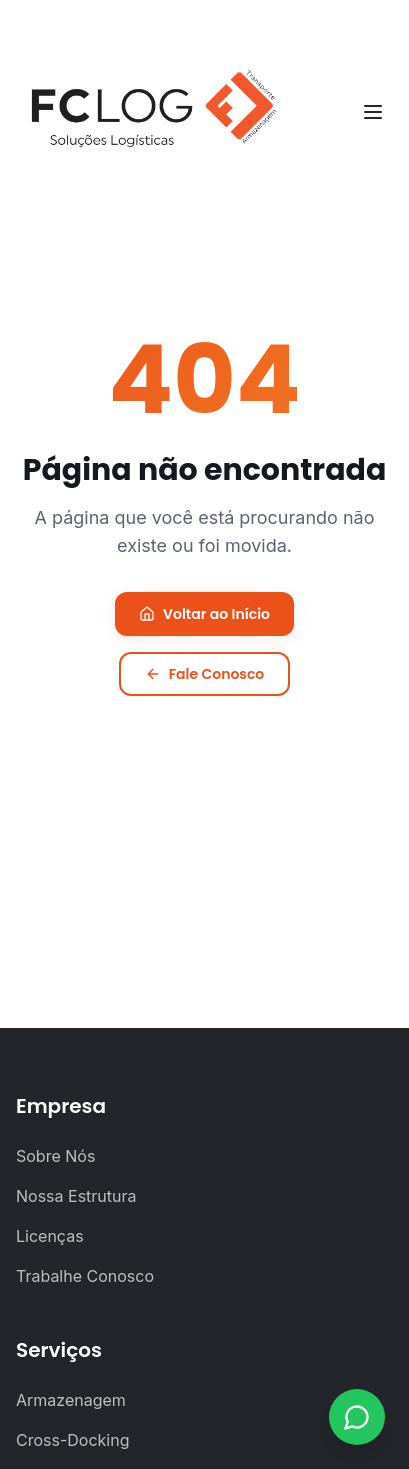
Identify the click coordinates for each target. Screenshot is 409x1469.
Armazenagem (71, 1400)
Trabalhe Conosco (85, 1276)
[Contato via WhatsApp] (357, 1417)
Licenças (50, 1236)
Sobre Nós (55, 1156)
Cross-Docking (73, 1440)
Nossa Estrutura (76, 1196)
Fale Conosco (205, 674)
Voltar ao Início (204, 614)
